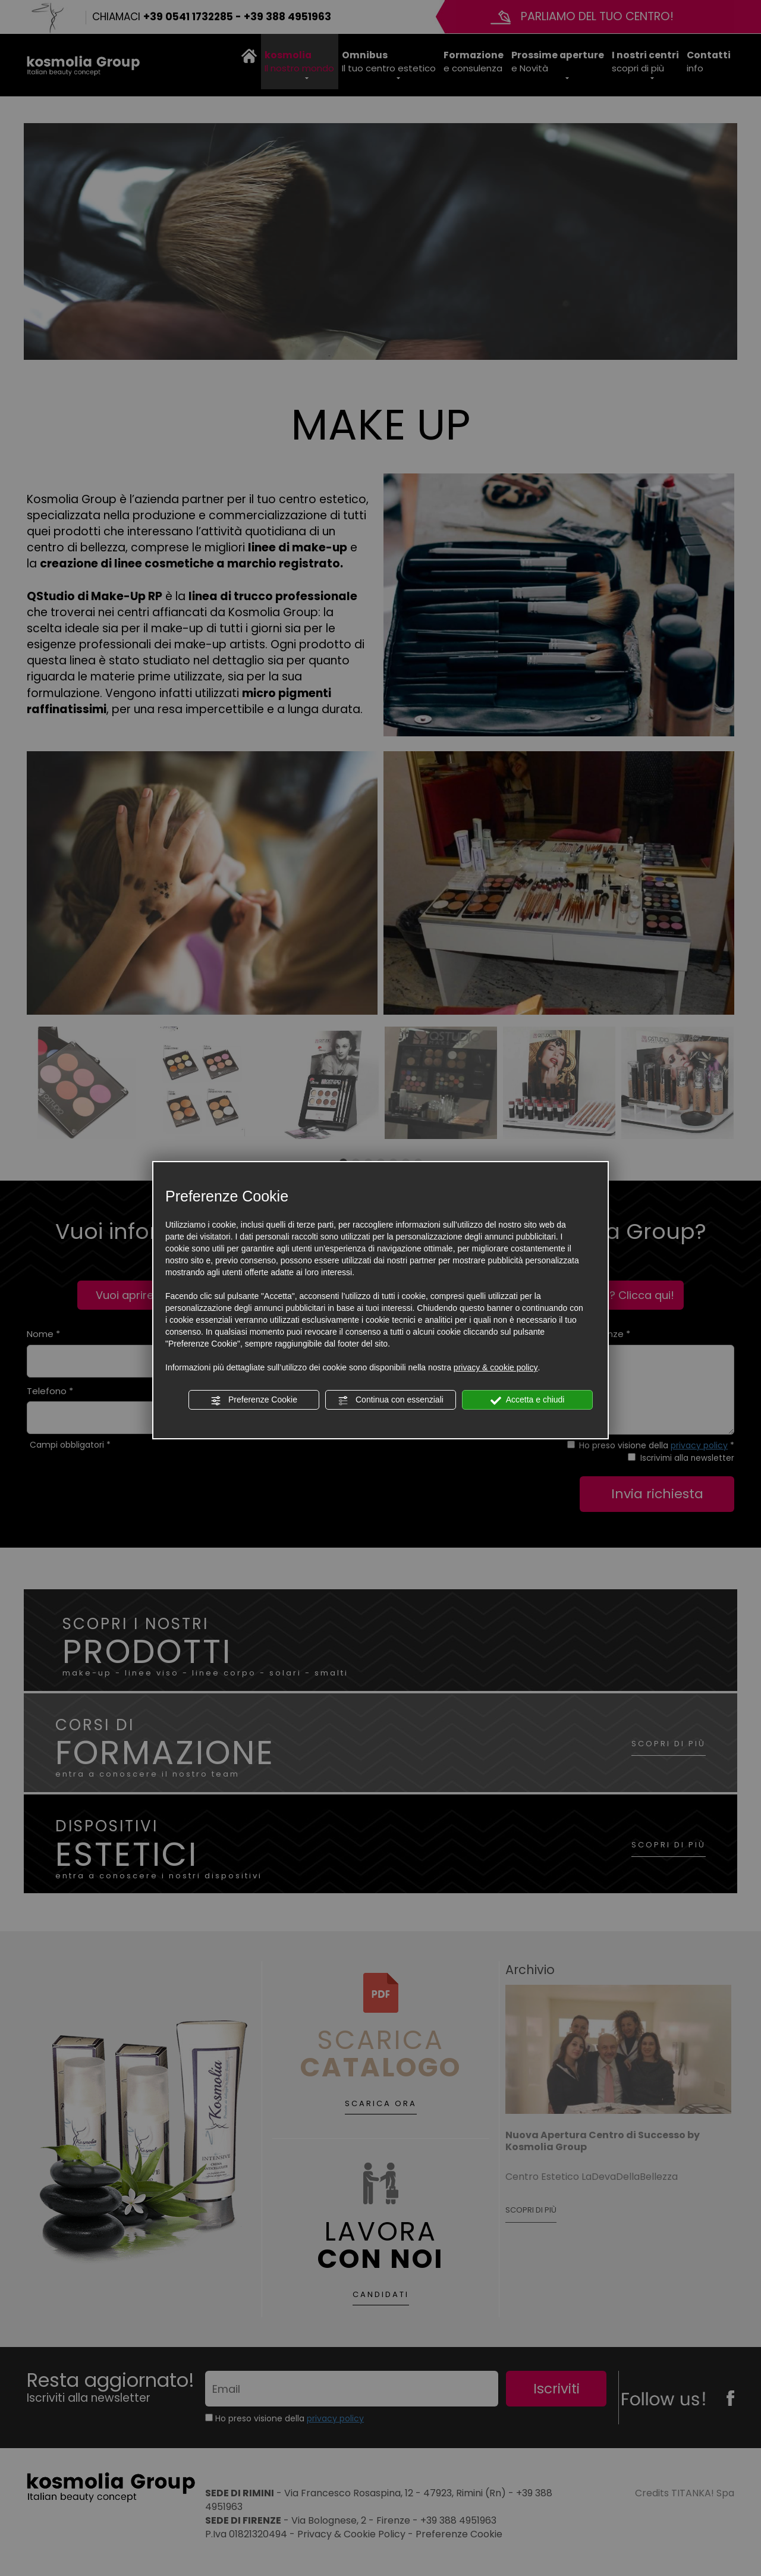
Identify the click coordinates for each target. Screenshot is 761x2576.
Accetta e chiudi (527, 1400)
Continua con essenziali (391, 1400)
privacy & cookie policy (496, 1367)
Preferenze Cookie (253, 1400)
